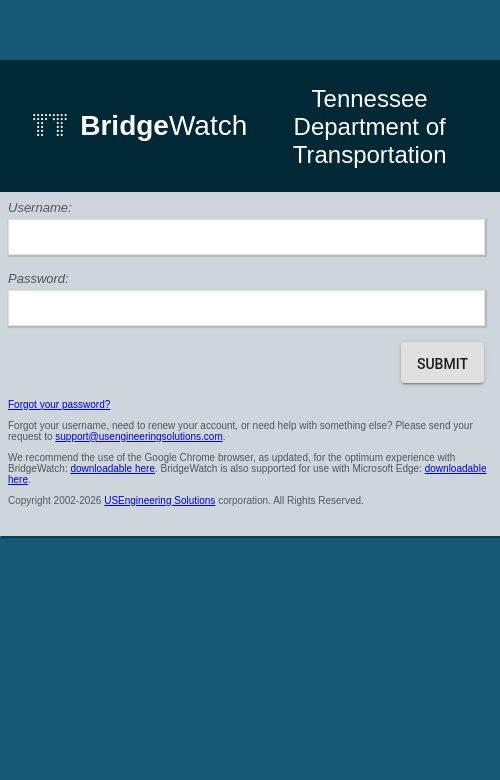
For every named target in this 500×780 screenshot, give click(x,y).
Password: (38, 278)
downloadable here (112, 468)
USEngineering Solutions (159, 500)
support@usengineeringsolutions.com (138, 436)
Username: (40, 207)
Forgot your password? (59, 404)
